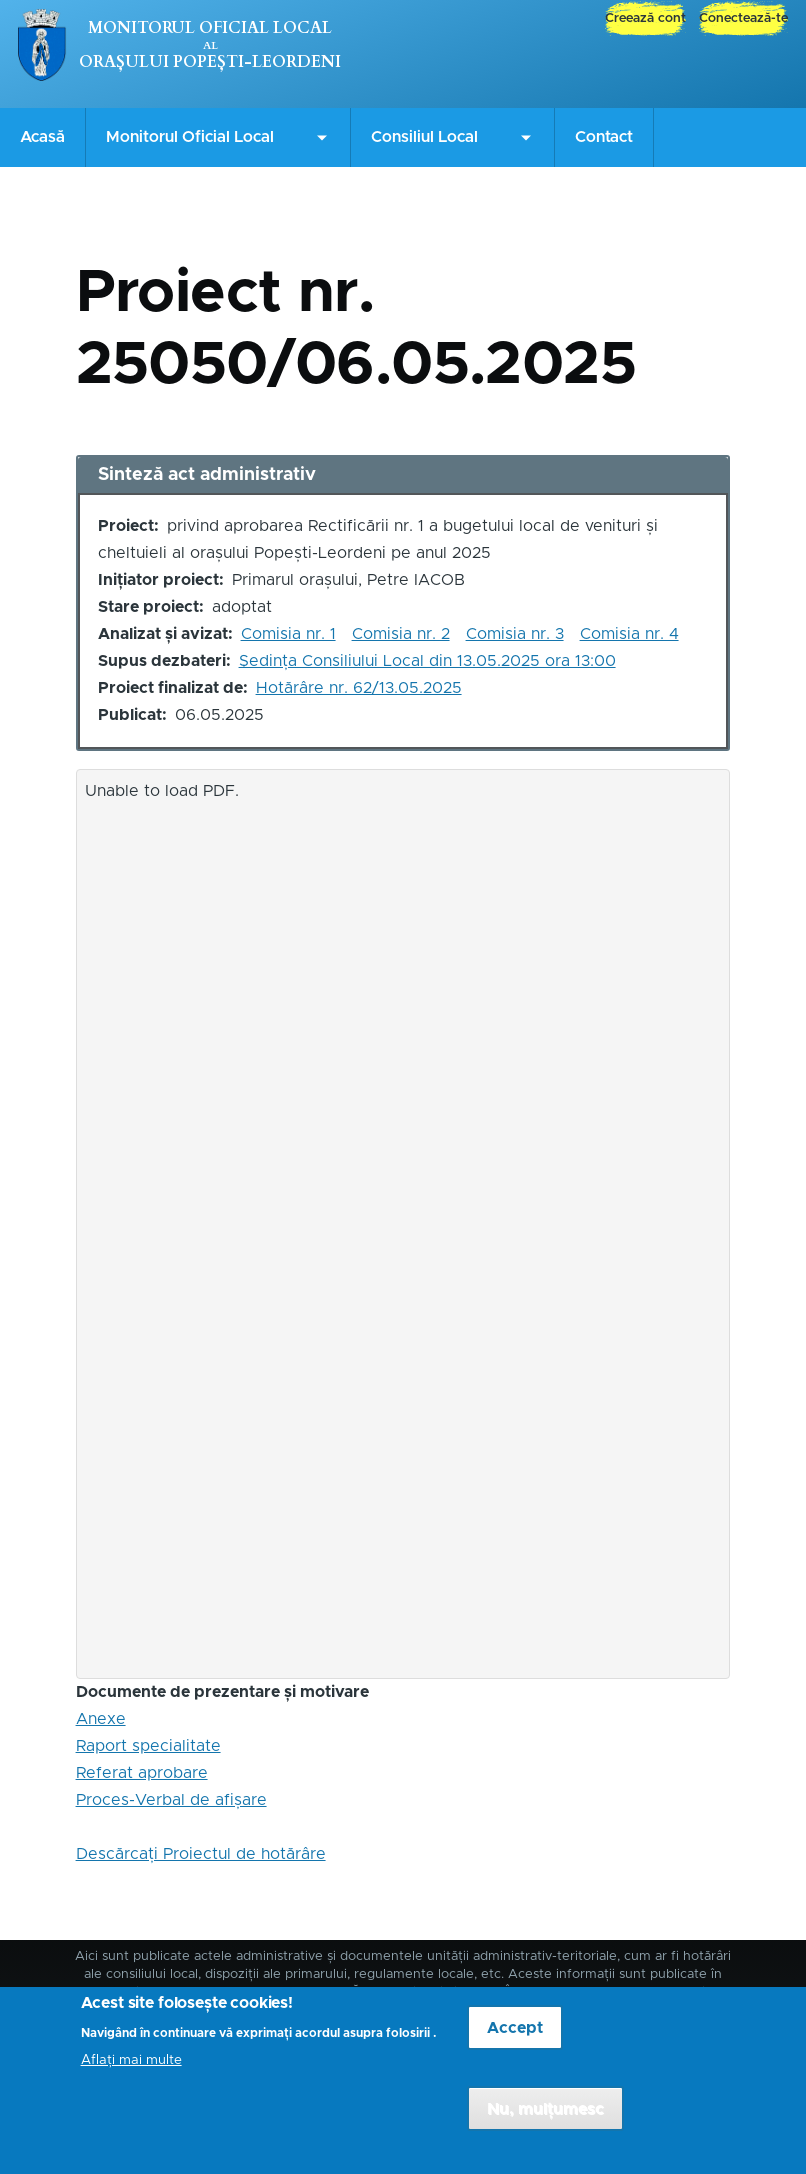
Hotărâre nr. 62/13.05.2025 (359, 688)
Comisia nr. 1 (288, 634)
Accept (515, 2041)
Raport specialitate (148, 1746)
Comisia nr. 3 (515, 634)
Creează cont (645, 18)
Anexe (101, 1719)
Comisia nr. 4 (629, 634)
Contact (604, 137)
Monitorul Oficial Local (210, 28)
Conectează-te (743, 18)
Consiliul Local (424, 137)
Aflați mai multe (131, 2074)
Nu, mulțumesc (545, 2122)
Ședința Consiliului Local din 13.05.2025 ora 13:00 (427, 661)
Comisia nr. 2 (401, 634)
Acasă (42, 137)
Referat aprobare (142, 1773)
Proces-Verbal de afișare (171, 1800)
